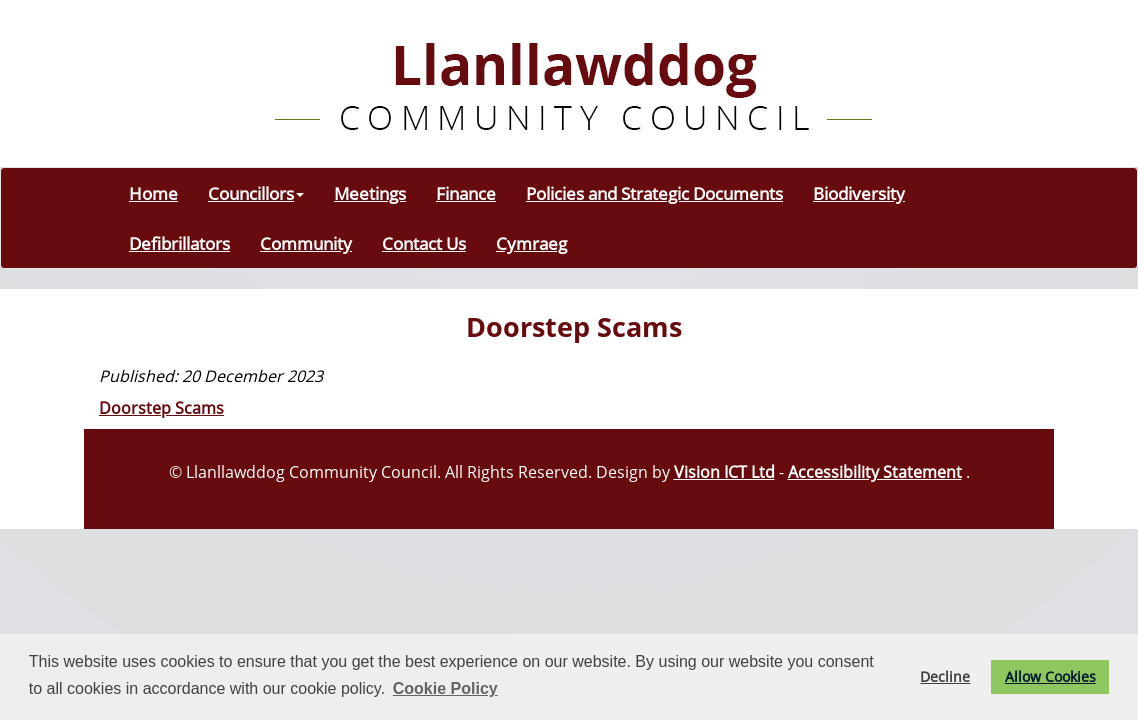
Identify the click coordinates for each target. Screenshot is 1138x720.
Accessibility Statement (875, 472)
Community (306, 243)
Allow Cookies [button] (1050, 676)
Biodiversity (859, 193)
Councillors (256, 193)
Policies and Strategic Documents (654, 193)
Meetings (370, 193)
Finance (466, 193)
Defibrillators (179, 243)
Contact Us (424, 243)
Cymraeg (531, 243)
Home (153, 193)
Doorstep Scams (161, 408)
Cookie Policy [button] (445, 688)
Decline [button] (945, 676)
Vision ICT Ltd (724, 472)
